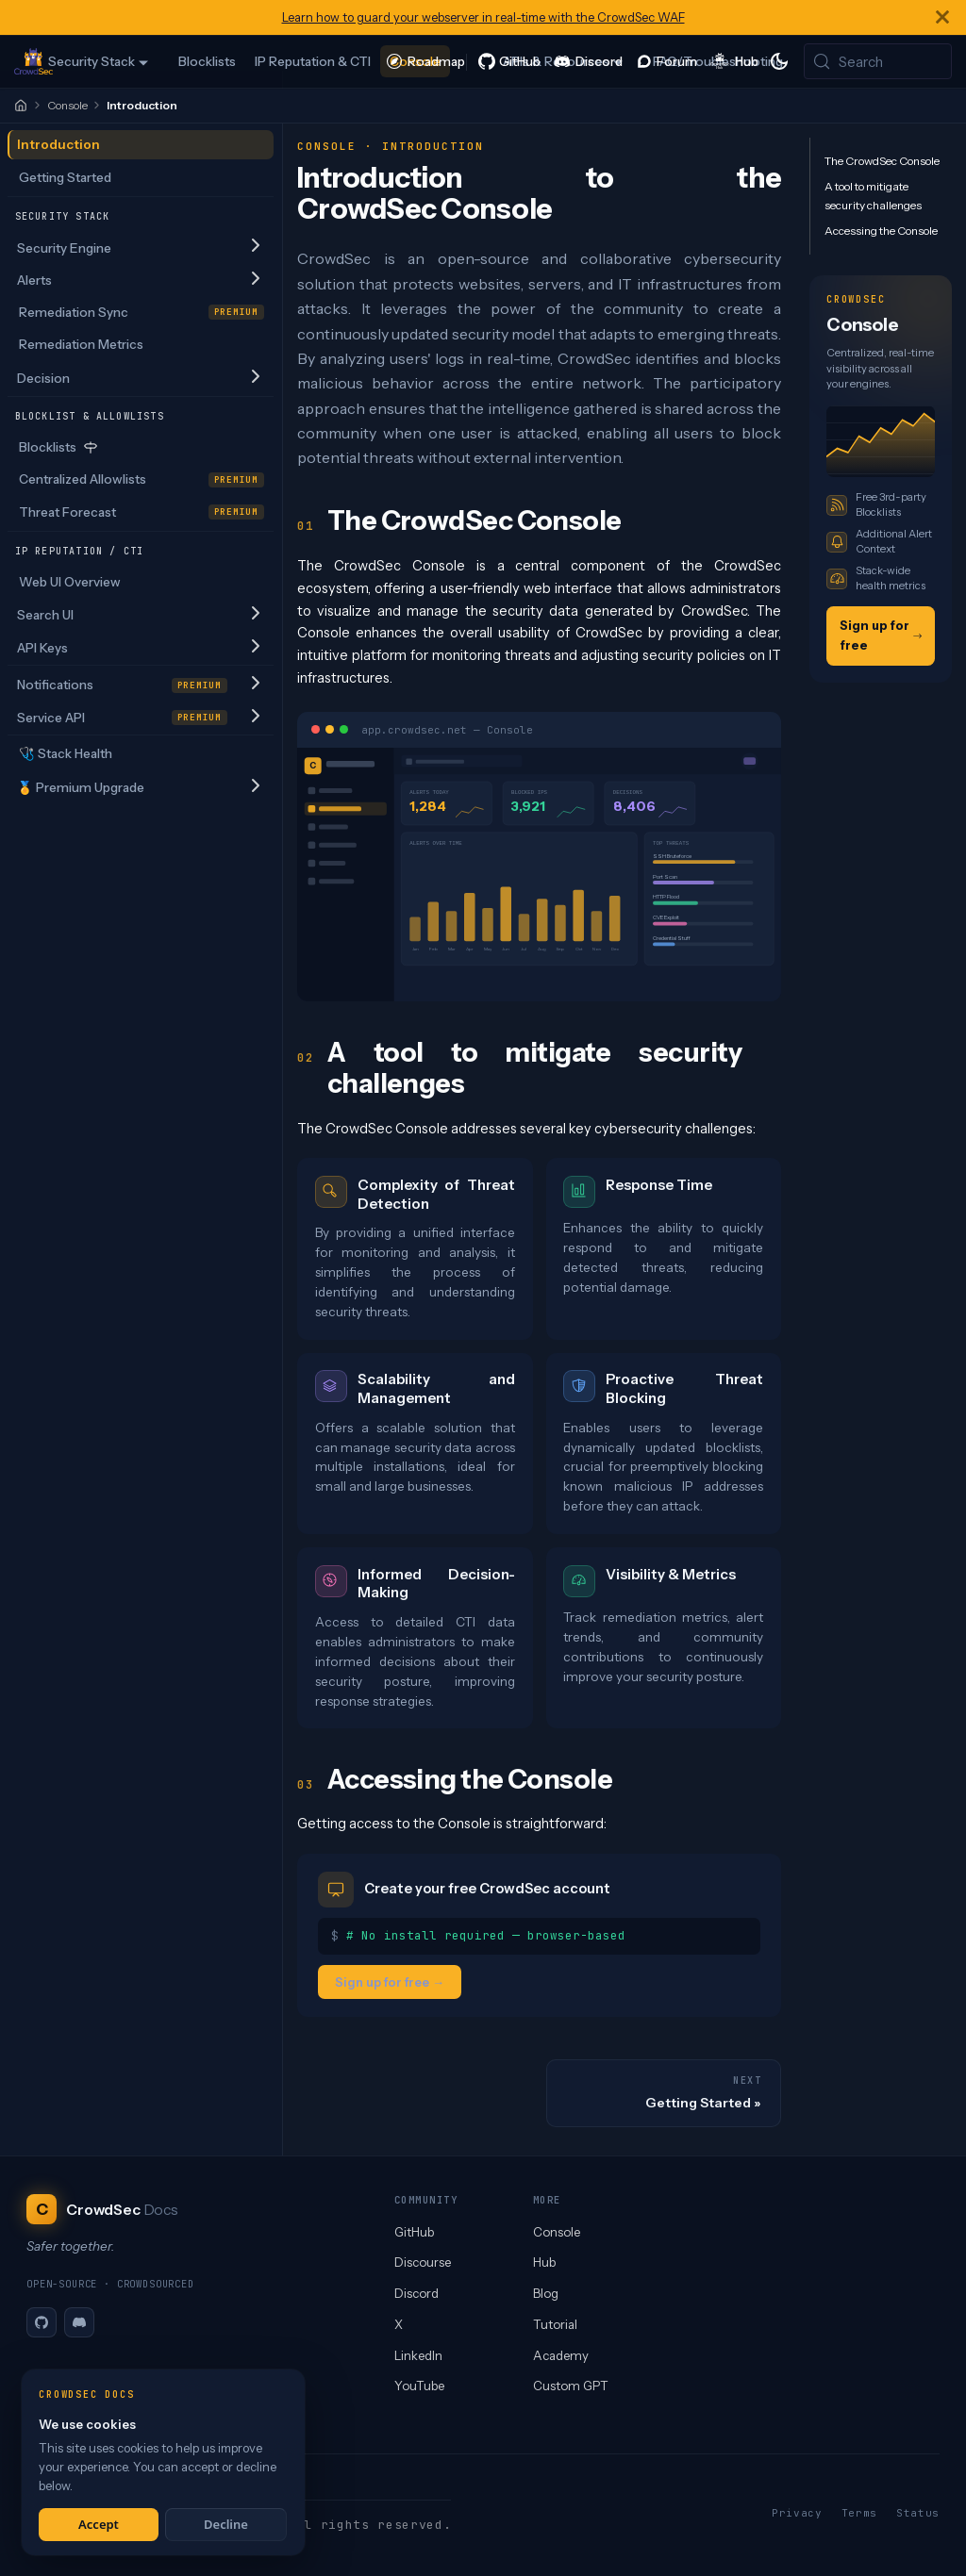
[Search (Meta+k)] (878, 61)
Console (67, 105)
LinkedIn (418, 2355)
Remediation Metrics (81, 344)
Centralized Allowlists (142, 479)
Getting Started (65, 177)
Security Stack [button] (91, 61)
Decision (43, 378)
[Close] (942, 17)
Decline (226, 2524)
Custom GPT (570, 2385)
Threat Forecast (142, 512)
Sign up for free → (389, 1981)
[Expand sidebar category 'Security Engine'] (255, 247)
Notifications (122, 684)
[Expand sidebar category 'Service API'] (255, 717)
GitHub (414, 2231)
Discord (416, 2293)
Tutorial (555, 2324)
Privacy (797, 2512)
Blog (545, 2293)
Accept (98, 2524)
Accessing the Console (881, 230)
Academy (561, 2355)
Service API (122, 717)
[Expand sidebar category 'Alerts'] (255, 279)
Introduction (58, 144)
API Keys (42, 647)
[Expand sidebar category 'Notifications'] (255, 684)
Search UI (45, 614)
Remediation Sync (142, 312)
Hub (544, 2262)
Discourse (422, 2262)
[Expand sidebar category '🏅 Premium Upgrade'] (255, 786)
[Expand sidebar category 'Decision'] (255, 377)
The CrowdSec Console (882, 161)
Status (918, 2512)
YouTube (419, 2385)
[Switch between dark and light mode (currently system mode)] (779, 61)
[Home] (20, 105)
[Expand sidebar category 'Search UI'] (255, 614)
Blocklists (207, 61)
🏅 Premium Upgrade (80, 787)
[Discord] (79, 2322)
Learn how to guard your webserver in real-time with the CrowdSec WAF (483, 17)
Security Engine (64, 248)
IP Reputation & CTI (313, 61)
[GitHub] (41, 2322)
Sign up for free (881, 635)
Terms (859, 2512)
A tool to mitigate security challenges (873, 195)
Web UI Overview (70, 581)
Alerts (34, 280)
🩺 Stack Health (65, 753)
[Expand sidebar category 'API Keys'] (255, 647)
